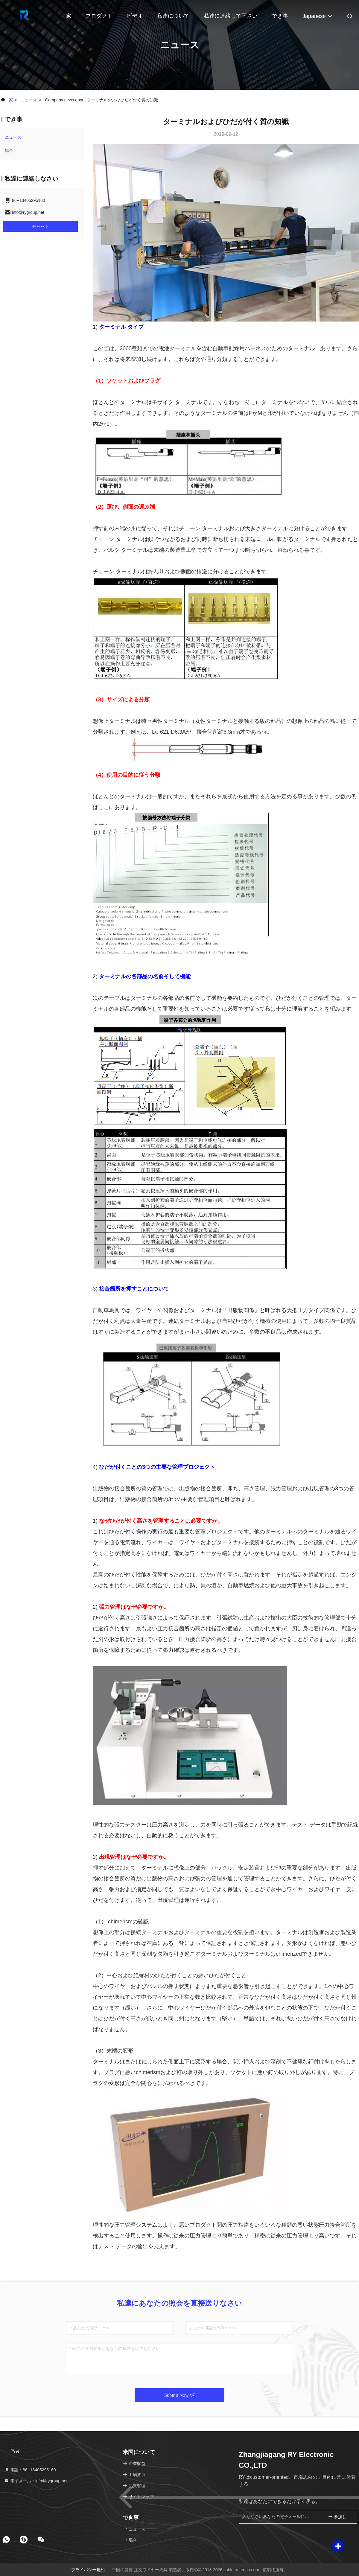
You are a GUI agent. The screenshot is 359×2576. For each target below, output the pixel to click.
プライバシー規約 (88, 2569)
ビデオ (135, 16)
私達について (173, 16)
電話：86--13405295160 (30, 2469)
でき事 (280, 16)
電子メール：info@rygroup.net (36, 2480)
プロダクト (99, 16)
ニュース (28, 100)
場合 (9, 150)
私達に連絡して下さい (231, 16)
